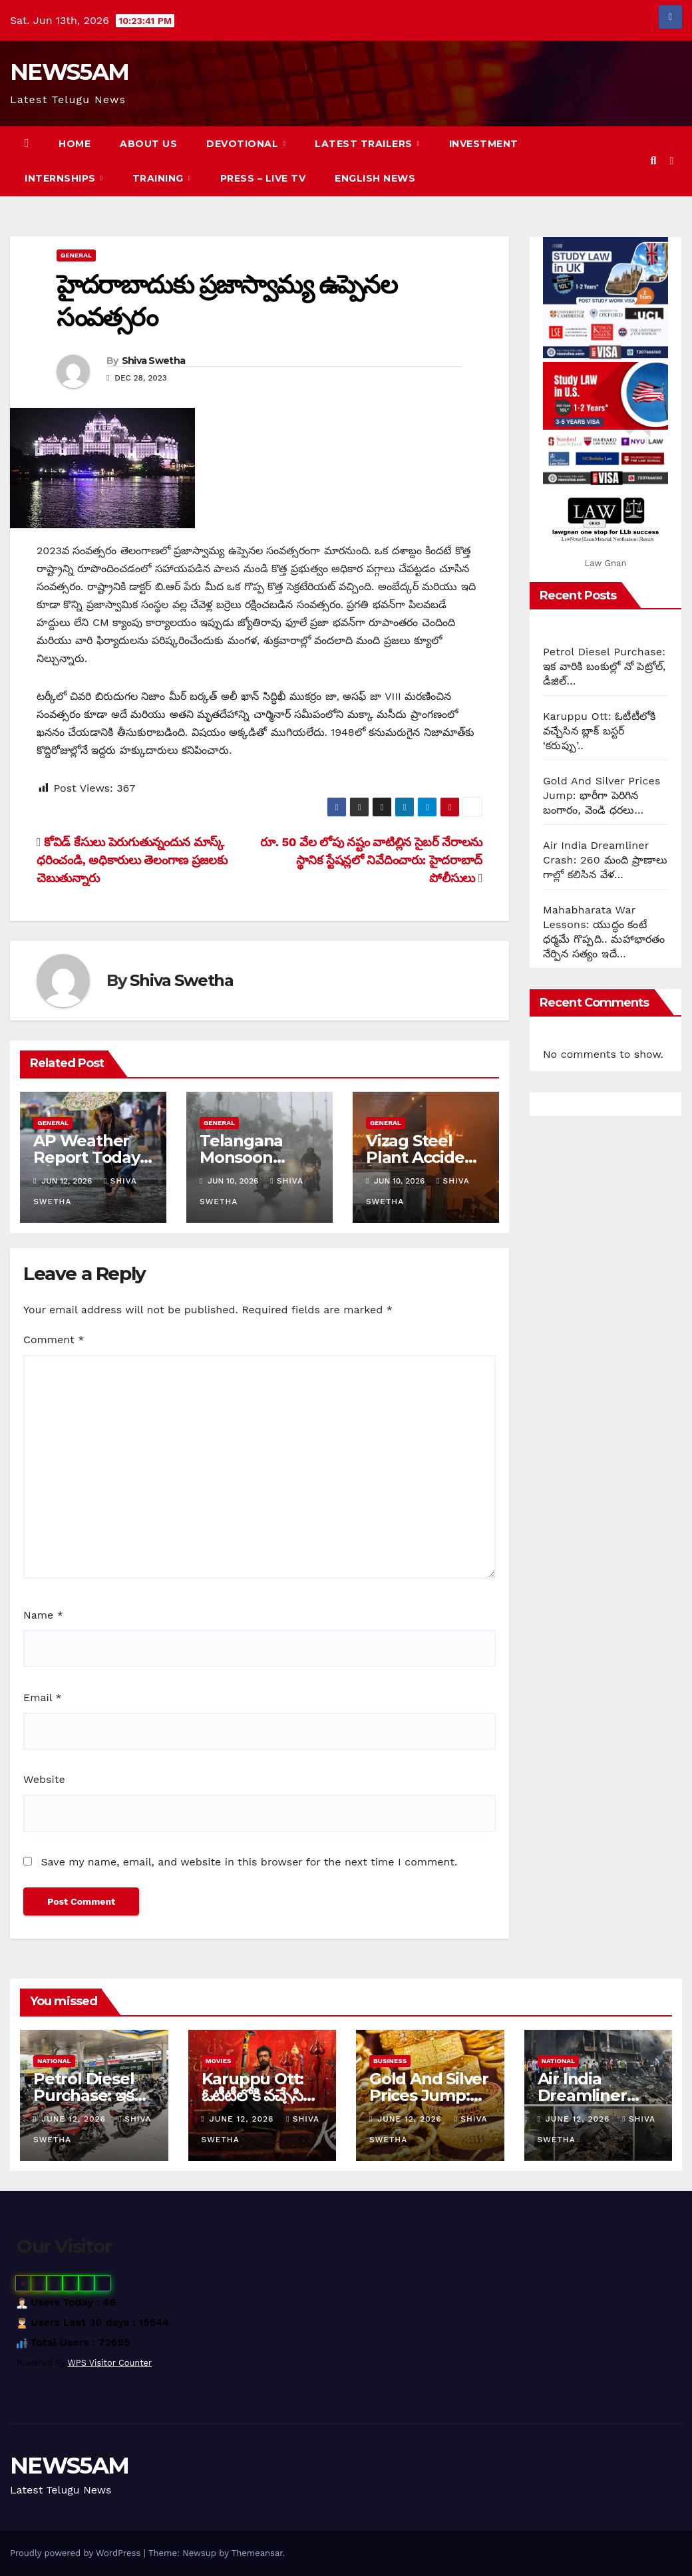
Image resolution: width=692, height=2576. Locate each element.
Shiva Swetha (154, 361)
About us (148, 144)
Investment (483, 144)
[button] (653, 160)
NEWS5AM (69, 72)
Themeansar (257, 2553)
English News (375, 178)
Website (44, 1779)
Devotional (243, 144)
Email (42, 1697)
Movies (219, 2060)
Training (159, 178)
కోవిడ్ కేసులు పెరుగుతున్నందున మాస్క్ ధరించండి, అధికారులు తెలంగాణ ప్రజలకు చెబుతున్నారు (132, 860)
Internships (61, 178)
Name (43, 1615)
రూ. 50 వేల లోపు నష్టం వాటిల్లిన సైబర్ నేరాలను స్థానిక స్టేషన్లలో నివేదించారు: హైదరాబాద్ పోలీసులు (371, 860)
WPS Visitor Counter (110, 2363)
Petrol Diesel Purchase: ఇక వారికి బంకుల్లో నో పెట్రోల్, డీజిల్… (604, 666)
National (54, 2060)
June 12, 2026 (75, 2119)
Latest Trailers (365, 144)
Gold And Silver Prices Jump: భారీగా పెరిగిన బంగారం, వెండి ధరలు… (602, 795)
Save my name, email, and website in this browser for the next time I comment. (249, 1861)
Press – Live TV (263, 178)
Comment (53, 1339)
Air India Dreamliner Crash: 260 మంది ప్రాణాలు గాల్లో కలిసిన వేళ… (605, 860)
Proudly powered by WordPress (77, 2553)
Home (74, 144)
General (76, 255)
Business (390, 2060)
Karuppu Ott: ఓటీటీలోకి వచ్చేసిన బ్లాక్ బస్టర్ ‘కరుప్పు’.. (599, 731)
